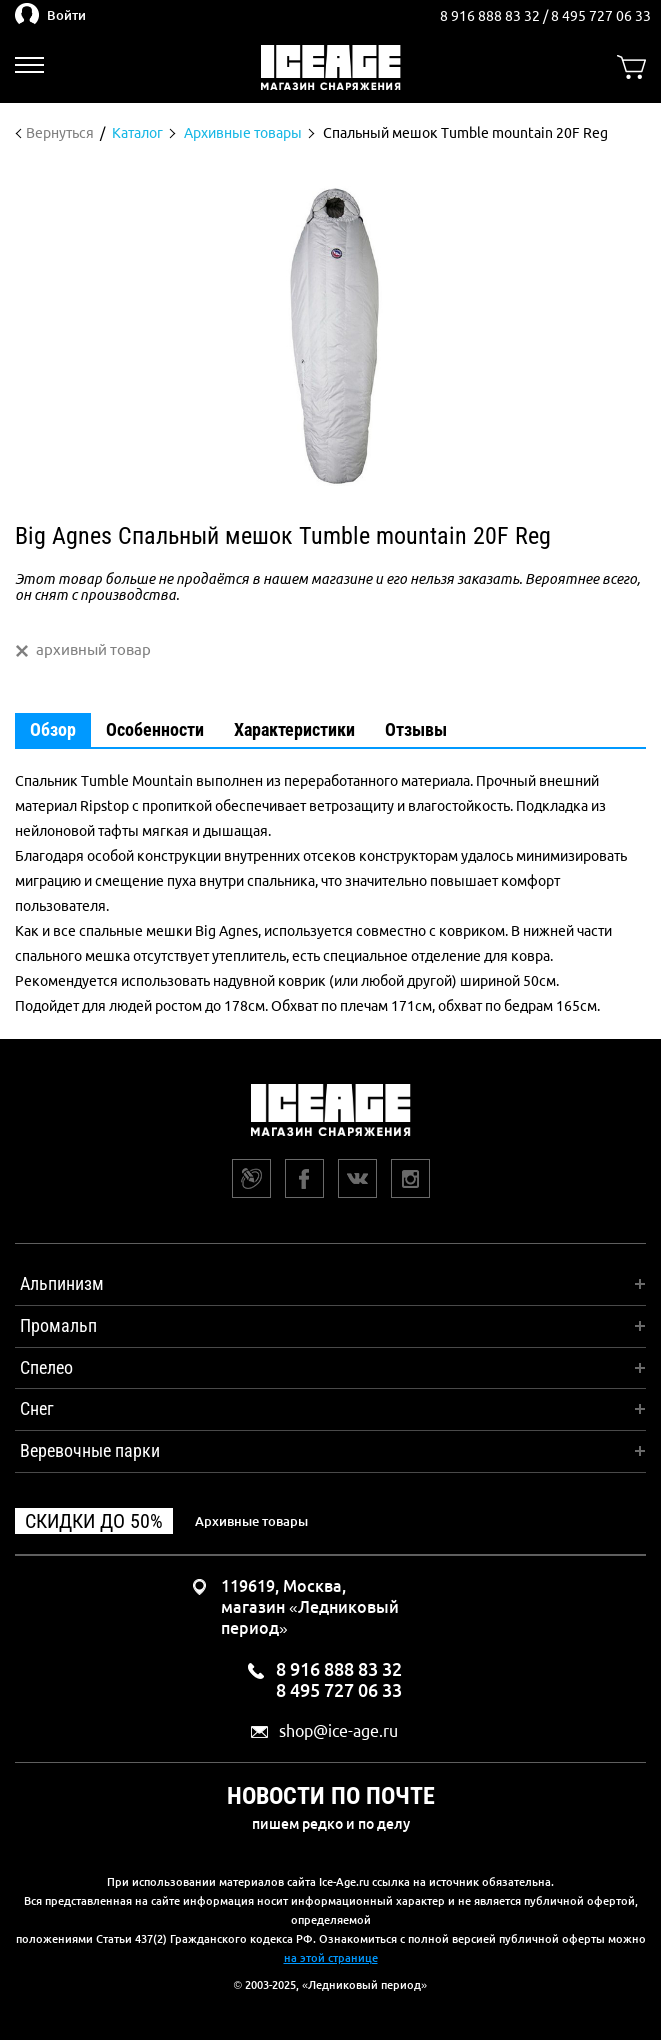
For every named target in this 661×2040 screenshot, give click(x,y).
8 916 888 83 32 (491, 16)
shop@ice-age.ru (338, 1731)
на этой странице (331, 1958)
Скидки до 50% (94, 1521)
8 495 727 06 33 (601, 16)
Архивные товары (251, 1521)
